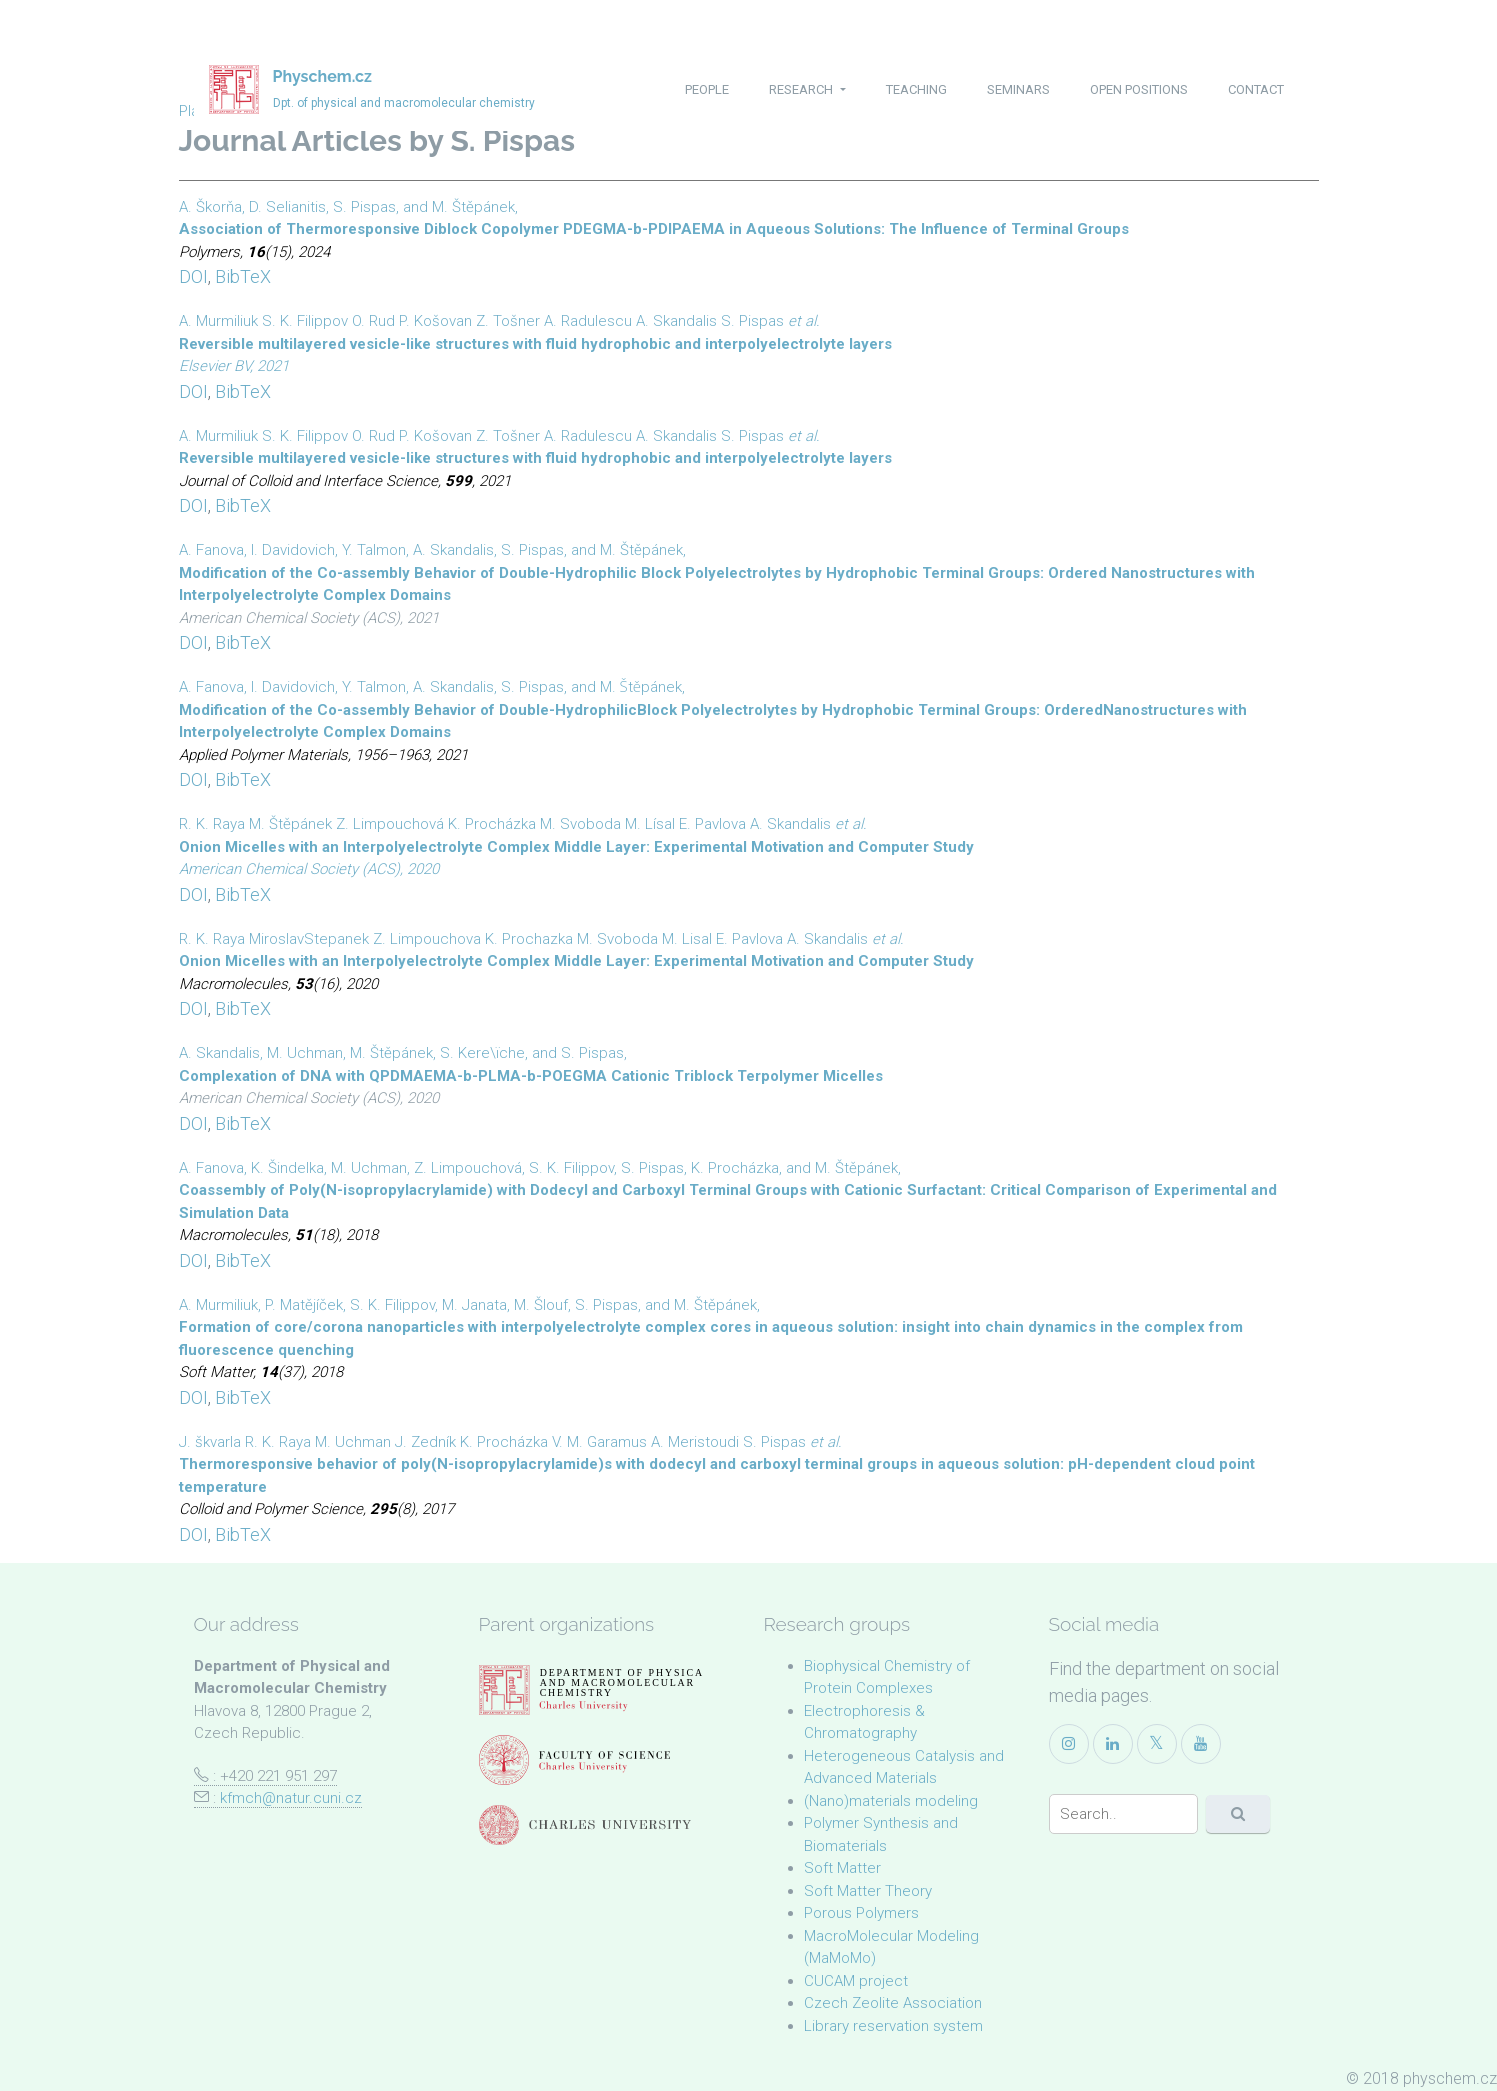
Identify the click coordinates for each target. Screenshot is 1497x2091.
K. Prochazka (529, 939)
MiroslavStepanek (309, 939)
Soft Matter (842, 1868)
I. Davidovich (293, 550)
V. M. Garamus (599, 1442)
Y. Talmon (374, 550)
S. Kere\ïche (482, 1053)
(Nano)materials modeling (891, 1801)
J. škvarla (210, 1442)
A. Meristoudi (695, 1442)
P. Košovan (435, 321)
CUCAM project (856, 1981)
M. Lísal (650, 824)
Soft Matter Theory (868, 1891)
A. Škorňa (210, 207)
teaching (916, 89)
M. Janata (474, 1305)
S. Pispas (364, 207)
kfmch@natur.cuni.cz (291, 1798)
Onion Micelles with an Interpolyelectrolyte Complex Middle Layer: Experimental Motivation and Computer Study (576, 847)
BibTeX (243, 276)
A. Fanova (211, 550)
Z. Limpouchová (390, 824)
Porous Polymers (861, 1913)
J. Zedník (425, 1442)
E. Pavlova (712, 824)
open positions (1139, 89)
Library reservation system (893, 2026)
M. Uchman (305, 1053)
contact (1256, 89)
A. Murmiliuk (218, 321)
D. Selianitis (287, 207)
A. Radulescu (588, 321)
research (802, 89)
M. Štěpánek (641, 687)
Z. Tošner (508, 321)
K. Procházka (492, 824)
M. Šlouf (541, 1305)
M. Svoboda (580, 824)
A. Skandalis (676, 321)
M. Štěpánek (473, 207)
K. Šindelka (287, 1168)
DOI (193, 276)
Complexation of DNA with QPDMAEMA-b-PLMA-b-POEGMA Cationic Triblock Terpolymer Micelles (531, 1076)
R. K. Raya (212, 824)
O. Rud (373, 321)
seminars (1018, 89)
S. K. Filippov (305, 321)
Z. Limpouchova (427, 939)
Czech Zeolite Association (893, 2003)
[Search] (1124, 1814)
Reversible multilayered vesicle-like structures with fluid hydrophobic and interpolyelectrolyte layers (535, 344)
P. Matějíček (304, 1305)
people (707, 89)
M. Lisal (687, 939)
